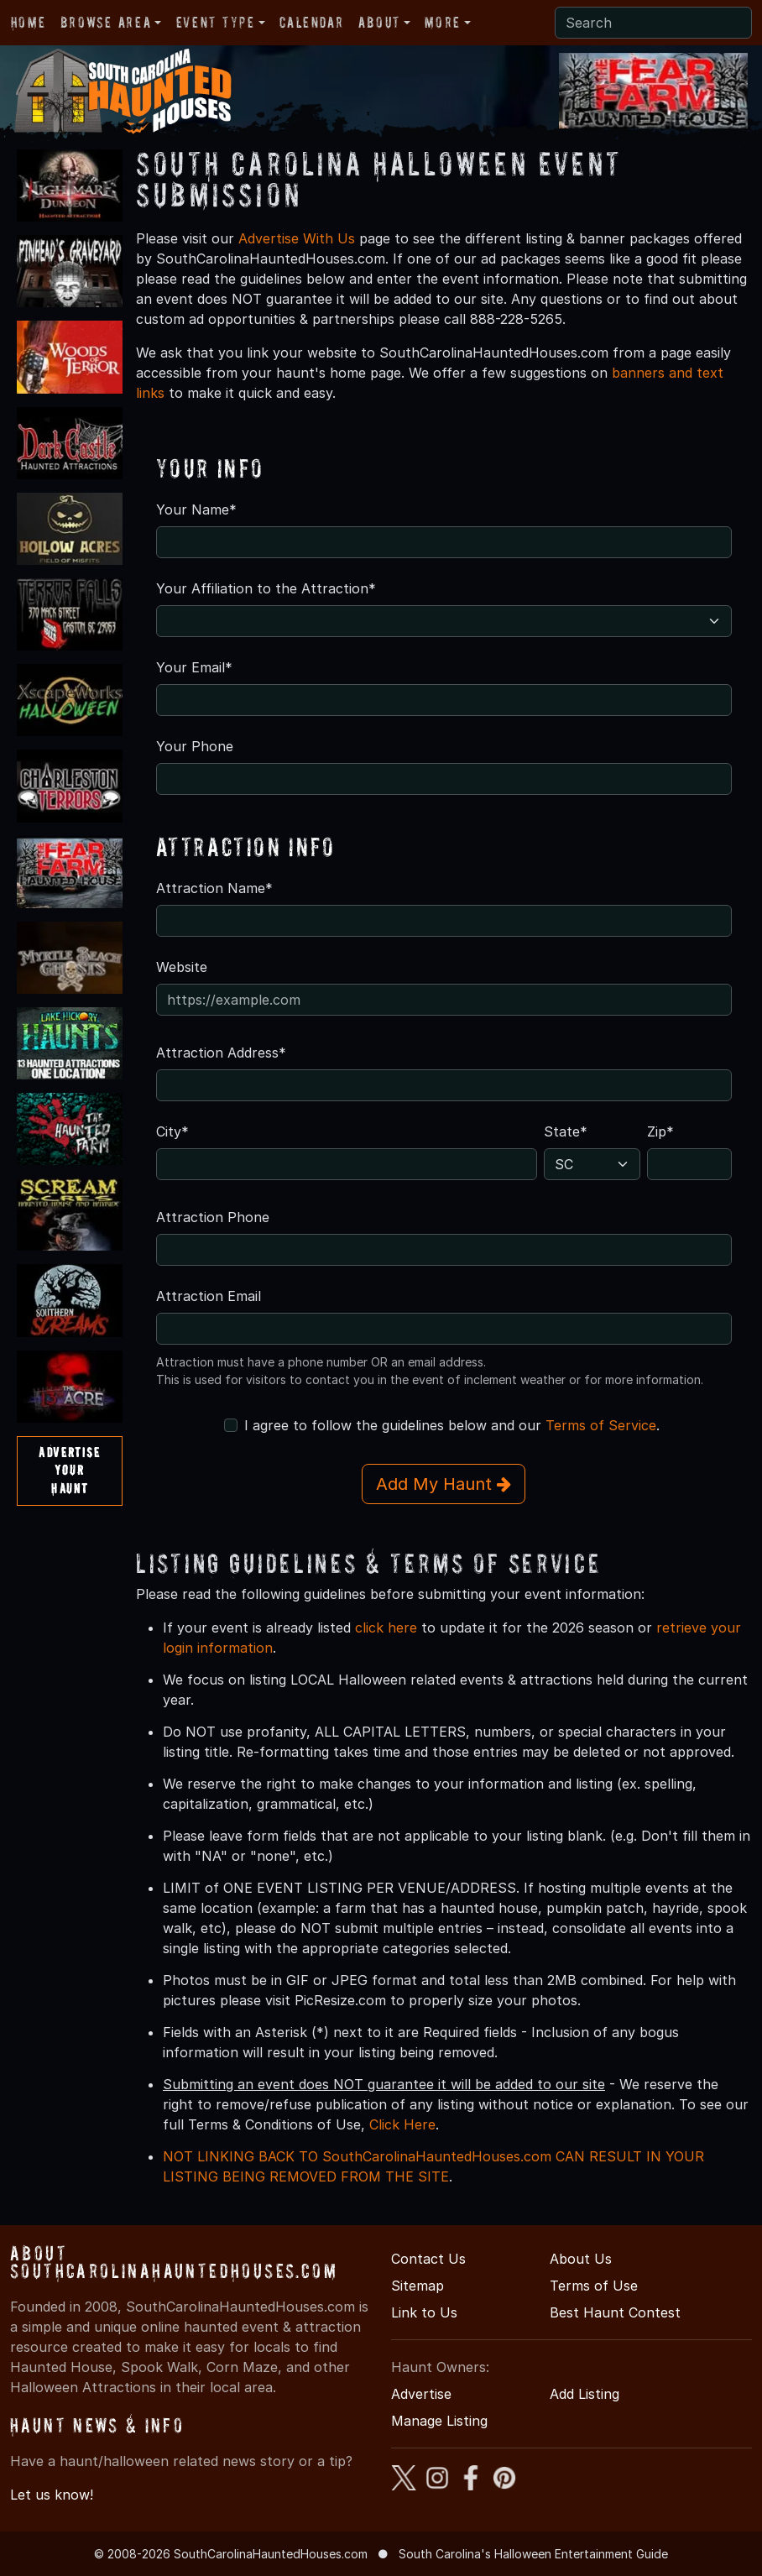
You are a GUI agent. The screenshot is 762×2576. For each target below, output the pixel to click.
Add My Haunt (443, 1484)
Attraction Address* (221, 1052)
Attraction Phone (212, 1217)
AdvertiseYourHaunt (69, 1470)
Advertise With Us (296, 238)
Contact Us (428, 2258)
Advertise (421, 2393)
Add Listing (584, 2393)
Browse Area (105, 22)
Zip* (660, 1131)
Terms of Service (600, 1425)
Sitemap (417, 2285)
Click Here (402, 2124)
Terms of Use (594, 2285)
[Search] (653, 23)
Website (181, 967)
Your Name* (196, 509)
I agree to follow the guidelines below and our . (452, 1425)
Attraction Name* (214, 888)
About (379, 22)
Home (28, 22)
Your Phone (194, 746)
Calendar (311, 22)
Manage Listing (439, 2420)
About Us (581, 2258)
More (442, 22)
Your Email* (194, 667)
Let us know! (51, 2494)
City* (172, 1131)
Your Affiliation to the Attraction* (266, 588)
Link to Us (424, 2312)
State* (565, 1131)
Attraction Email (208, 1296)
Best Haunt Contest (615, 2312)
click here (386, 1627)
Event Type (215, 22)
